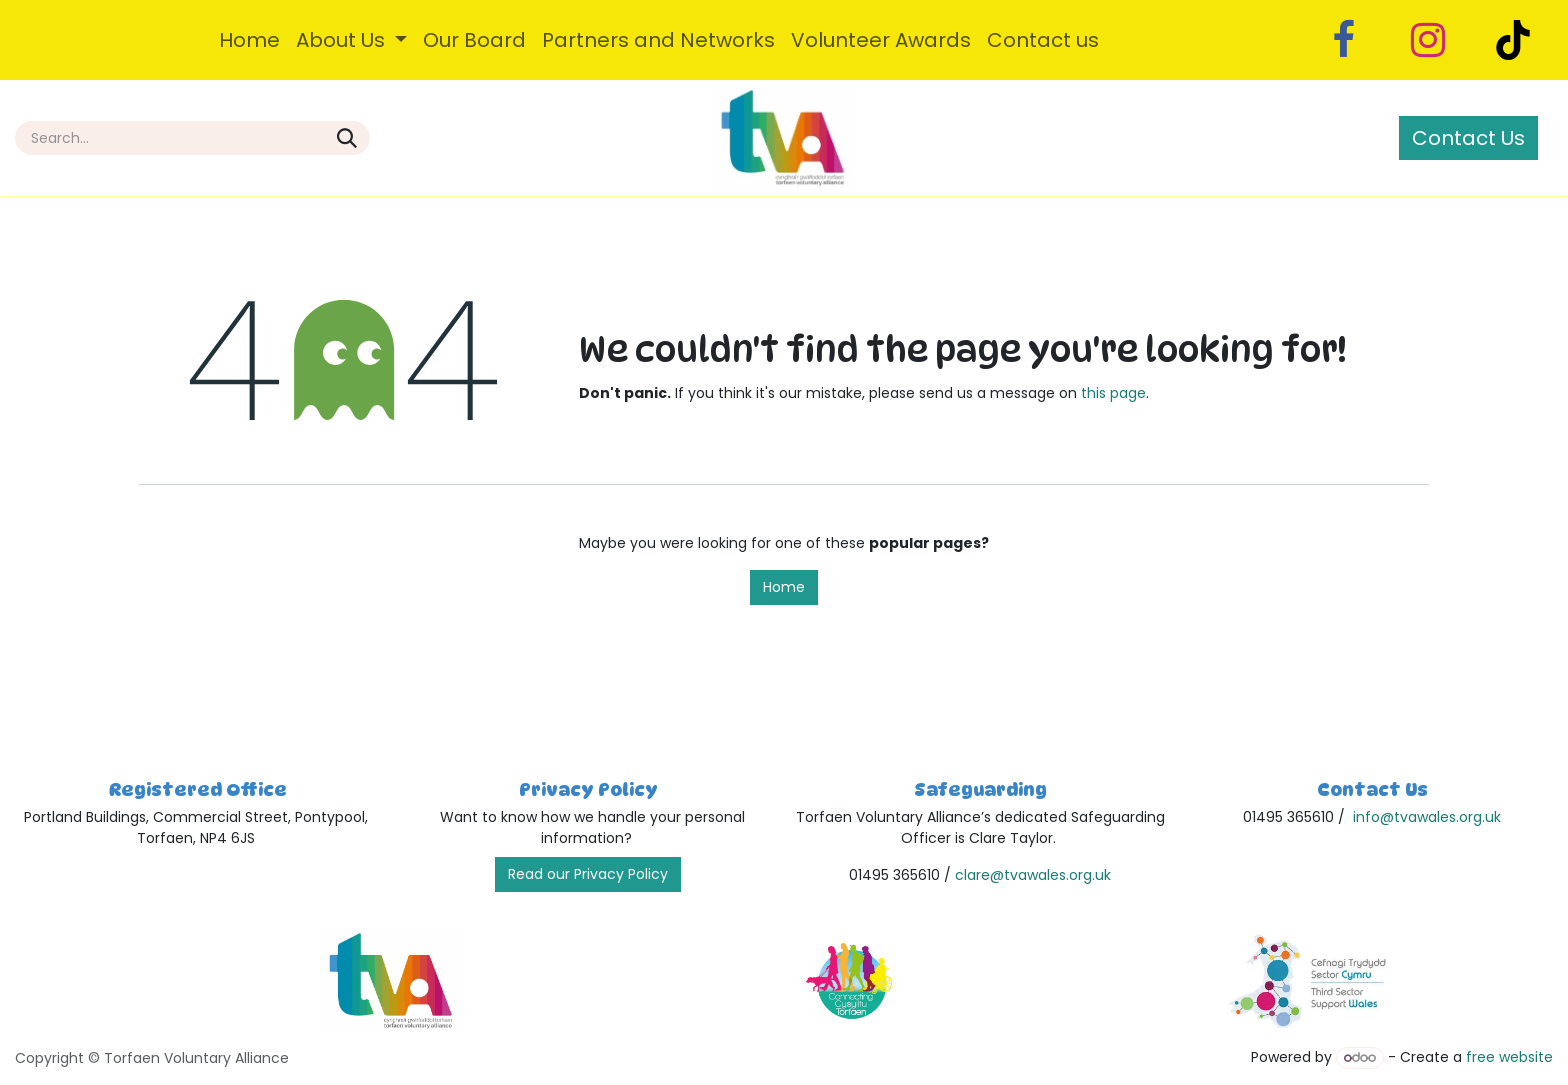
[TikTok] (1513, 40)
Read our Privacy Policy (588, 874)
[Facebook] (1343, 40)
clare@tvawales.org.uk (1033, 875)
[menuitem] (249, 40)
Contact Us (1468, 138)
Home (784, 587)
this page (1113, 393)
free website (1509, 1057)
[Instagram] (1428, 40)
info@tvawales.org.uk (1427, 817)
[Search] (347, 138)
